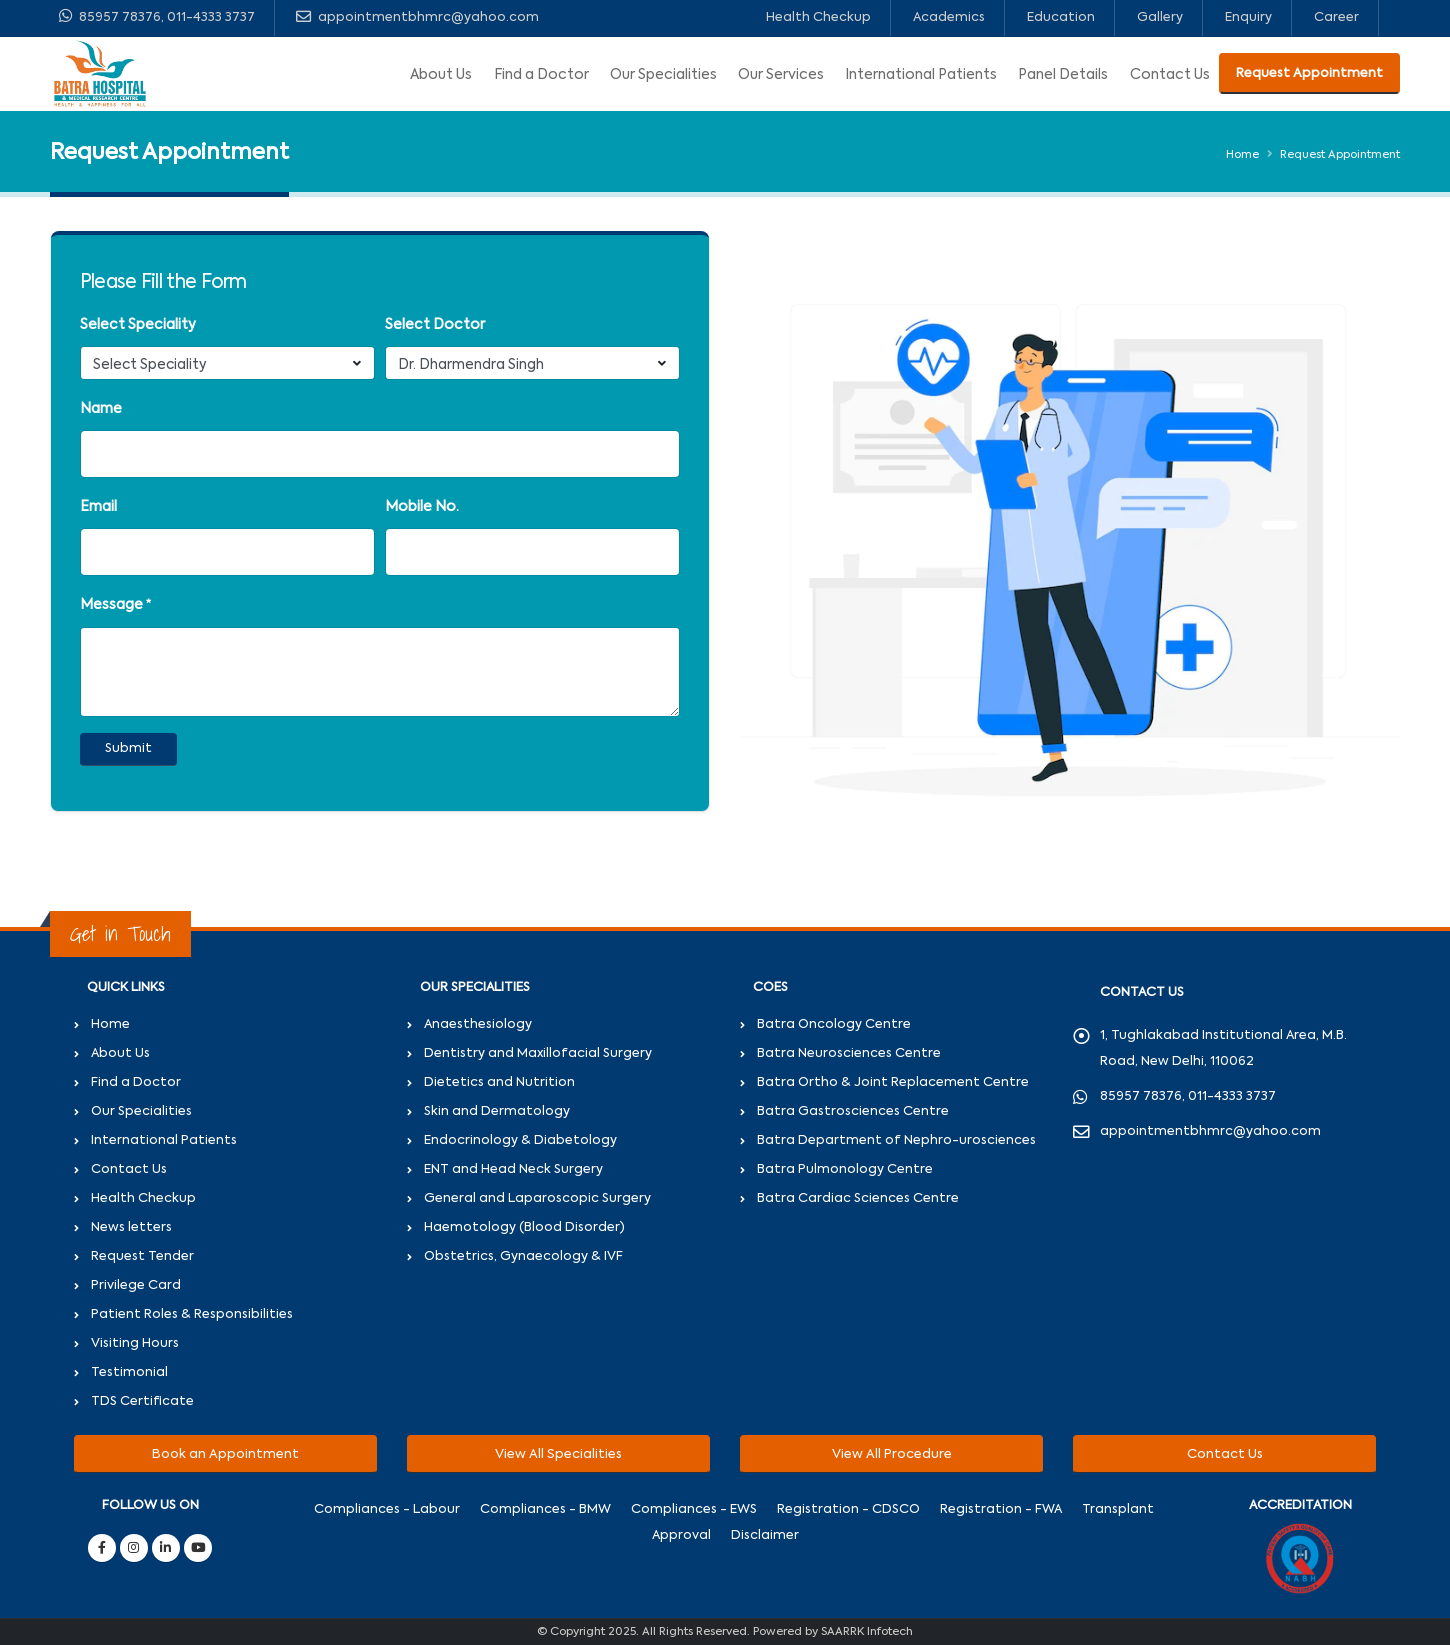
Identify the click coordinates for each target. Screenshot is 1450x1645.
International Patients (921, 75)
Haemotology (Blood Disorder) (524, 1227)
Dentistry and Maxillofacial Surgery (538, 1053)
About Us (441, 75)
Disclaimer (765, 1535)
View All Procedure (892, 1454)
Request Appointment (1309, 73)
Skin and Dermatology (497, 1111)
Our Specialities (663, 75)
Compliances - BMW (545, 1509)
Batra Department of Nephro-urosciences (896, 1140)
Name (101, 409)
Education (1061, 17)
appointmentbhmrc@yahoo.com (417, 16)
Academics (949, 17)
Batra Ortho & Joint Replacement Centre (893, 1082)
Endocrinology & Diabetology (520, 1140)
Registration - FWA (1001, 1509)
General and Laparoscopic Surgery (537, 1198)
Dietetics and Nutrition (499, 1082)
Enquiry (1248, 17)
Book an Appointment (225, 1454)
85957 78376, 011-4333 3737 (157, 16)
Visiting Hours (135, 1343)
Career (1336, 17)
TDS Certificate (142, 1401)
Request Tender (142, 1256)
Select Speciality (138, 325)
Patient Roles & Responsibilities (192, 1314)
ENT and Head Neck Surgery (513, 1169)
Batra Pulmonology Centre (845, 1169)
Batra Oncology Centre (834, 1024)
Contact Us (1170, 75)
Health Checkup (818, 17)
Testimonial (129, 1372)
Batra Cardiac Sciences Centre (858, 1198)
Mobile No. (422, 507)
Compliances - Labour (387, 1509)
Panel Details (1063, 75)
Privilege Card (136, 1285)
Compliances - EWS (694, 1509)
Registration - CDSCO (848, 1509)
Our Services (781, 75)
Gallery (1160, 17)
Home (1242, 155)
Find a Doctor (541, 75)
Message (111, 605)
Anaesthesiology (478, 1024)
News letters (131, 1227)
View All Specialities (558, 1454)
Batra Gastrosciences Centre (853, 1111)
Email (98, 507)
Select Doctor (435, 325)
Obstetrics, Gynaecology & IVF (523, 1256)
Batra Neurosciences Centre (849, 1053)
